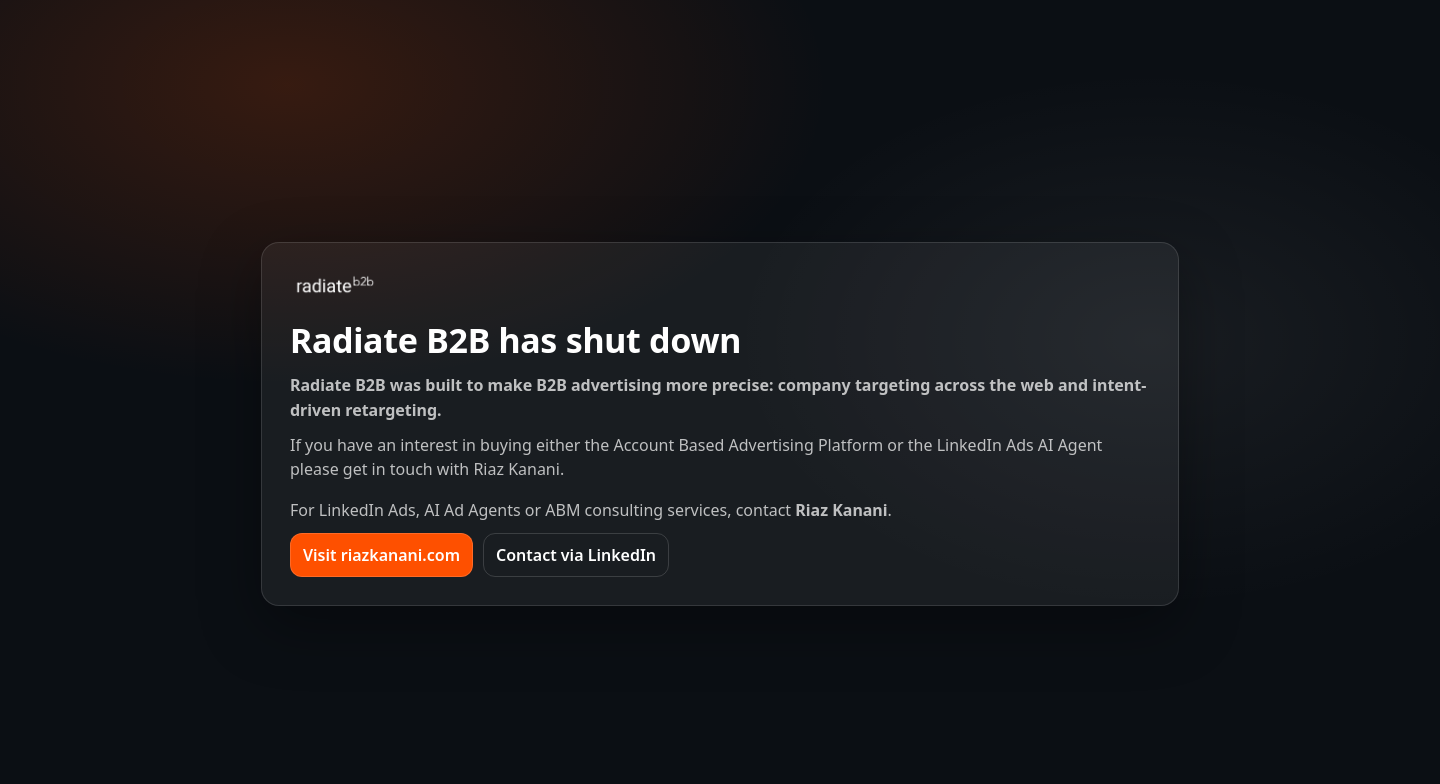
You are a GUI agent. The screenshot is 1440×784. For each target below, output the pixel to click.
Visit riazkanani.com (381, 555)
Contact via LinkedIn (576, 555)
